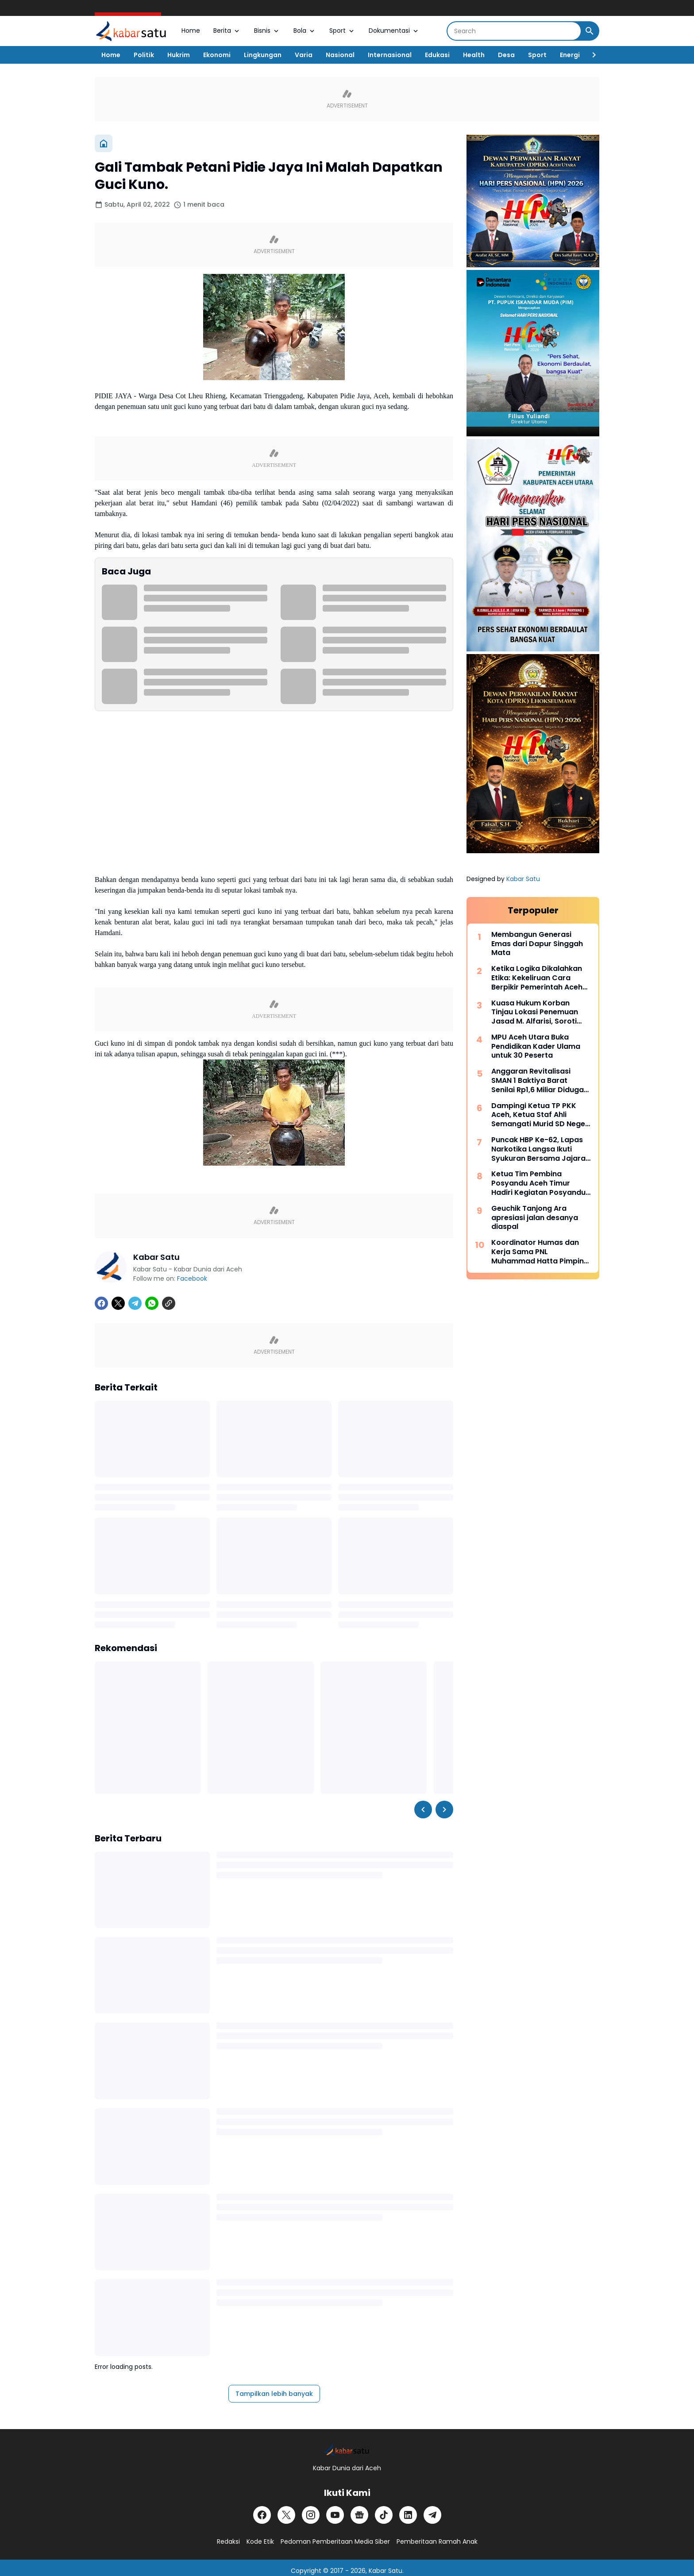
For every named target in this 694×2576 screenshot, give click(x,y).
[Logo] (347, 2449)
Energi (570, 54)
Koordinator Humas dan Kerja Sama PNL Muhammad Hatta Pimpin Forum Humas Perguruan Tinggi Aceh (537, 1252)
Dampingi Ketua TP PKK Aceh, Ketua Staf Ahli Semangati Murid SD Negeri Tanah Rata (540, 1115)
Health (474, 54)
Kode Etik (260, 2541)
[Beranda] (103, 143)
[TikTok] (384, 2515)
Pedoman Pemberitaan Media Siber (335, 2541)
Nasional (340, 54)
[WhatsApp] (151, 1303)
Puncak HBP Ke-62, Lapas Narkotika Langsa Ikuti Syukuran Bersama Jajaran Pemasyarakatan (540, 1149)
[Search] (514, 31)
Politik (144, 54)
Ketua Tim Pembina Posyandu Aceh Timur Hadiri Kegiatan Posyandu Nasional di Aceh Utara (538, 1183)
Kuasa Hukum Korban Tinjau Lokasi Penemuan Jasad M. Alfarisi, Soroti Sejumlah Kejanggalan (534, 1012)
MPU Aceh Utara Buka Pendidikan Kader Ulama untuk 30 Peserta (535, 1046)
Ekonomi (217, 54)
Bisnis (267, 30)
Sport (342, 30)
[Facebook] (101, 1303)
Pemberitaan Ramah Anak (437, 2541)
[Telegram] (135, 1303)
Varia (303, 54)
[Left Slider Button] (423, 1809)
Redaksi (228, 2541)
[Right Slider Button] (590, 55)
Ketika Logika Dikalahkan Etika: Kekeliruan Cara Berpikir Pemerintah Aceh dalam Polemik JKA (536, 978)
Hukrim (178, 54)
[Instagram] (311, 2515)
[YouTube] (335, 2515)
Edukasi (437, 54)
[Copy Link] (168, 1303)
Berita (227, 30)
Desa (506, 54)
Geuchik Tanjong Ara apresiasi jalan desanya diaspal (534, 1218)
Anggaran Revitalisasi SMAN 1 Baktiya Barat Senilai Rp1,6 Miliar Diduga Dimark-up (537, 1080)
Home (190, 30)
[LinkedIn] (408, 2515)
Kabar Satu (523, 878)
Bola (304, 30)
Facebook (192, 1278)
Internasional (390, 54)
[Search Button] (589, 31)
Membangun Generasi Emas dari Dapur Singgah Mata (537, 944)
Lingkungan (262, 54)
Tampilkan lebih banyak (274, 2393)
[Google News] (359, 2515)
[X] (118, 1303)
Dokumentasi (394, 30)
